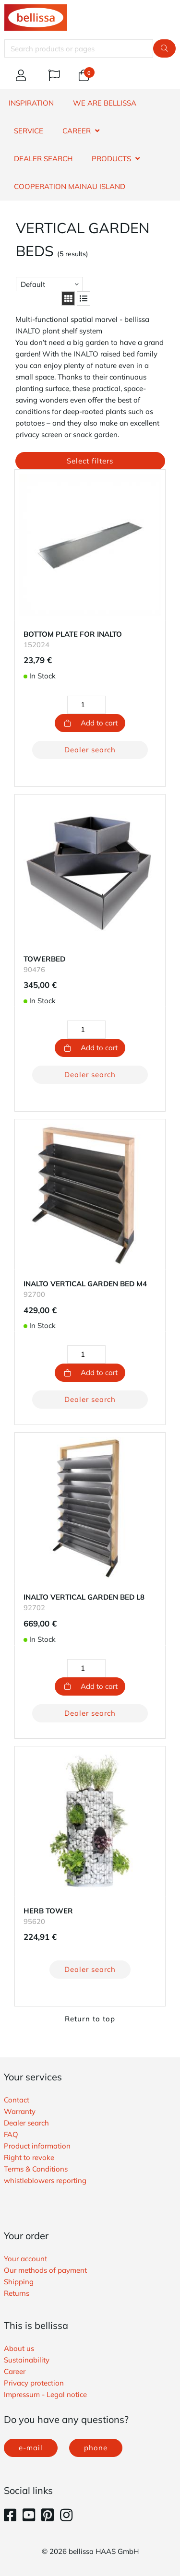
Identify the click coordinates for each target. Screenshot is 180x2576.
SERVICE (28, 130)
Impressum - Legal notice (45, 2394)
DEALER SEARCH (43, 158)
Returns (16, 2293)
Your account (25, 2258)
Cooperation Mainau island (69, 186)
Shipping (19, 2281)
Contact (16, 2099)
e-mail (31, 2447)
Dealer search (90, 749)
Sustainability (26, 2359)
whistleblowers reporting (45, 2180)
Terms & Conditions (36, 2168)
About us (19, 2348)
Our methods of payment (45, 2270)
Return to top (90, 2018)
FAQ (11, 2134)
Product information (37, 2145)
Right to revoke (29, 2157)
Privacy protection (34, 2382)
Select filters (90, 460)
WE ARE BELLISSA (104, 102)
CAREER (76, 130)
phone (96, 2447)
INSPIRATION (31, 102)
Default (33, 284)
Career (14, 2371)
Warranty (20, 2111)
